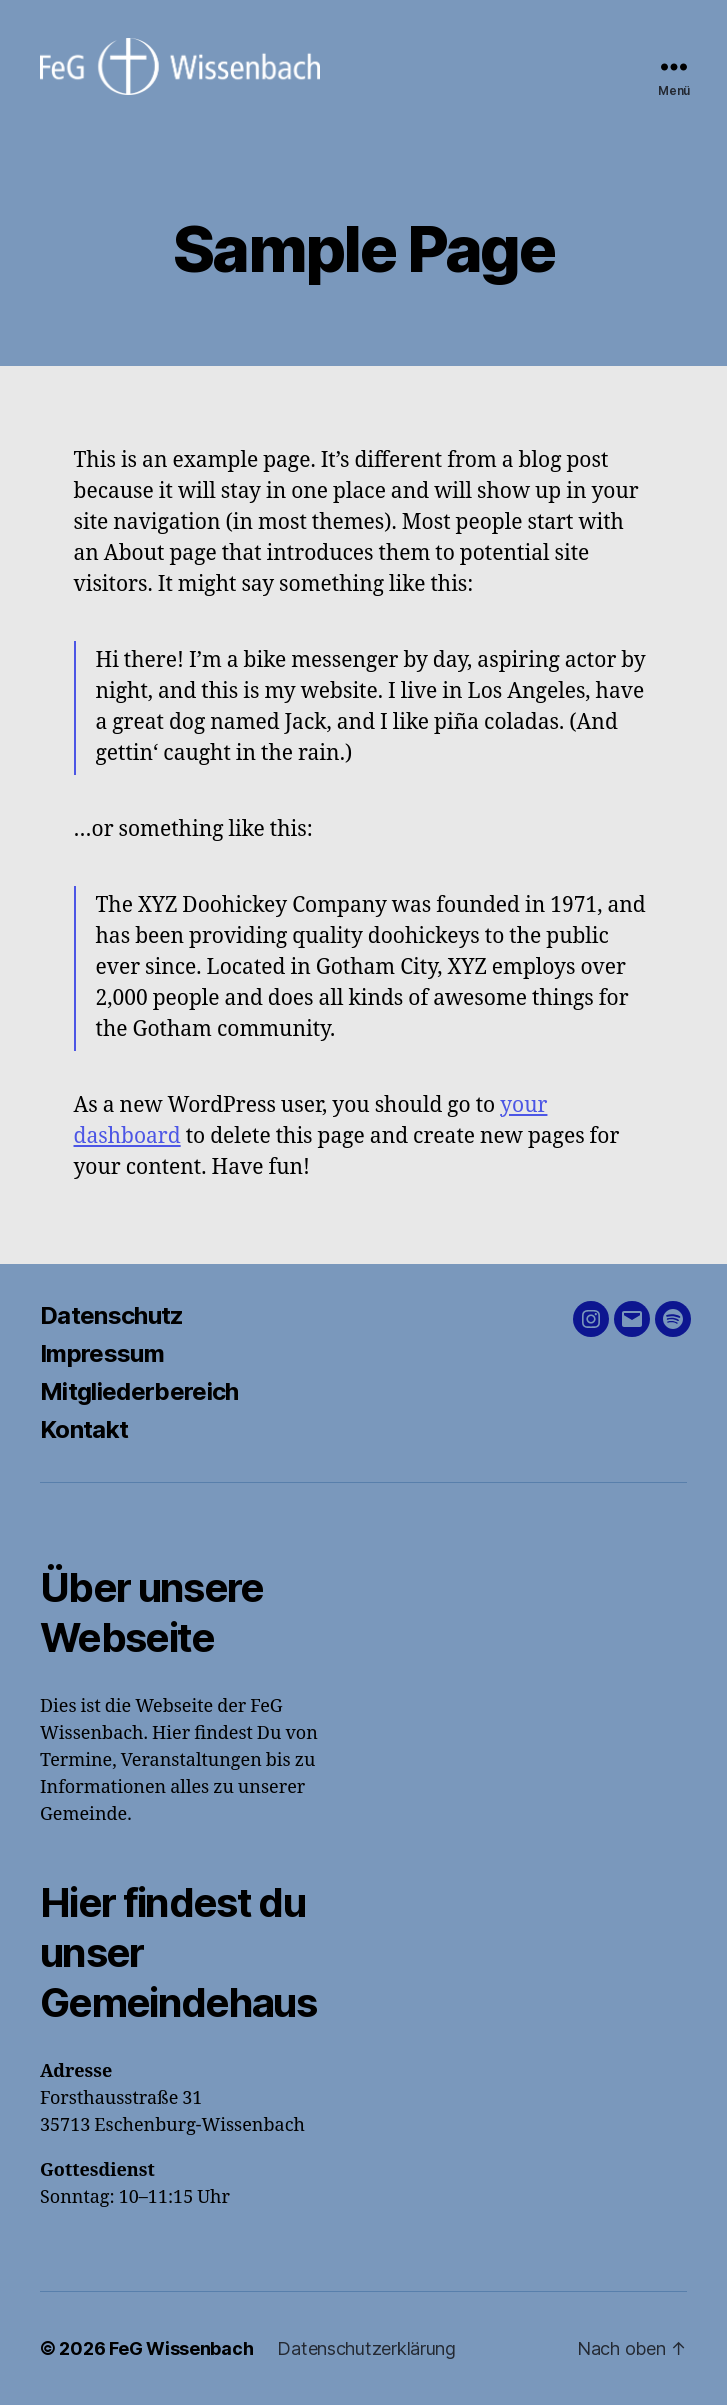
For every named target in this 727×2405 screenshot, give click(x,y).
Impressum (102, 1353)
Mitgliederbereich (139, 1391)
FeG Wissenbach (181, 2348)
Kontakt (84, 1429)
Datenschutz (112, 1315)
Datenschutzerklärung (366, 2348)
